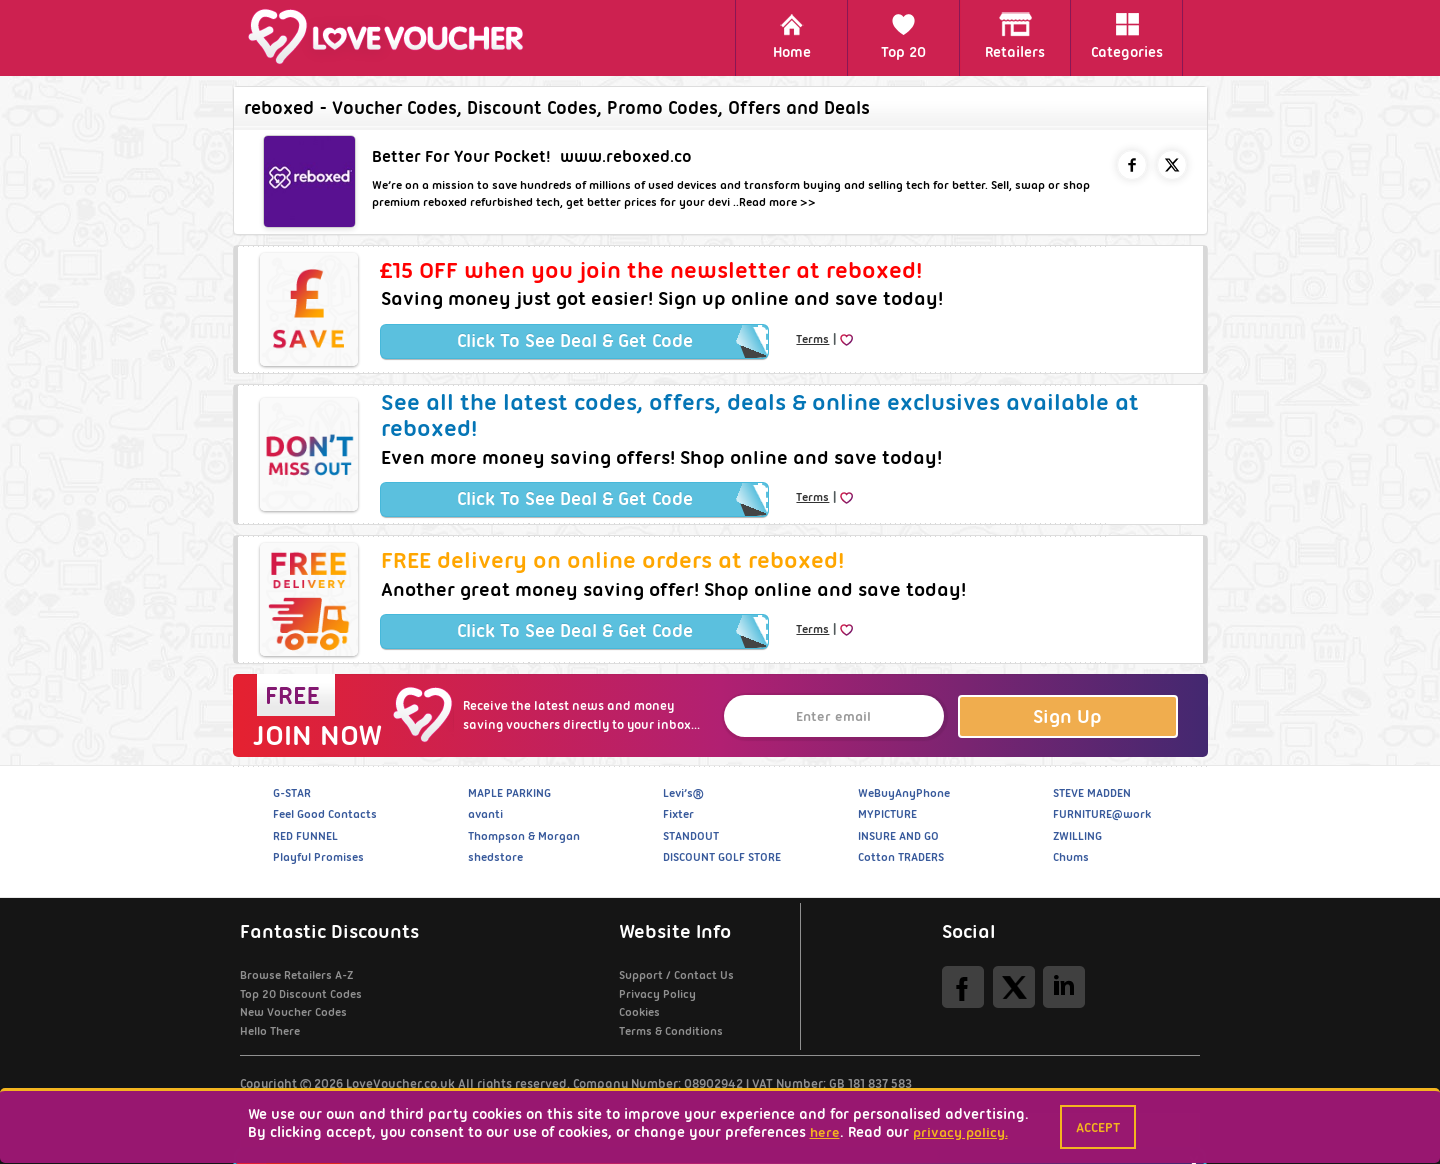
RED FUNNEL (305, 836)
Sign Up (1067, 716)
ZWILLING (1077, 836)
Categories (1127, 36)
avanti (485, 814)
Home (792, 36)
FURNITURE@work (1102, 814)
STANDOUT (691, 836)
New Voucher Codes (293, 1012)
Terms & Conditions (671, 1031)
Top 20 (903, 36)
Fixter (678, 814)
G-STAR (292, 793)
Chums (1071, 857)
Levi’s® (683, 793)
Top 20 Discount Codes (301, 994)
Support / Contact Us (676, 975)
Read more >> (777, 202)
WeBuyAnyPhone (904, 793)
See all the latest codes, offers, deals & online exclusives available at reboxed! (760, 415)
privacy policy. (960, 1132)
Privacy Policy (657, 994)
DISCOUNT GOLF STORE (722, 857)
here (825, 1132)
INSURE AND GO (898, 836)
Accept (1098, 1127)
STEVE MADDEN (1092, 793)
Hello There (270, 1031)
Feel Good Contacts (325, 814)
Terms (812, 339)
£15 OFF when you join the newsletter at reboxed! (651, 270)
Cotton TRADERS (901, 857)
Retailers (1015, 36)
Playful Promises (318, 857)
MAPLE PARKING (509, 793)
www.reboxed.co (626, 156)
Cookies (639, 1012)
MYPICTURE (887, 814)
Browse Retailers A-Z (296, 975)
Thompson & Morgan (524, 836)
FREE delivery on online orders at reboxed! (612, 560)
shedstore (495, 857)
